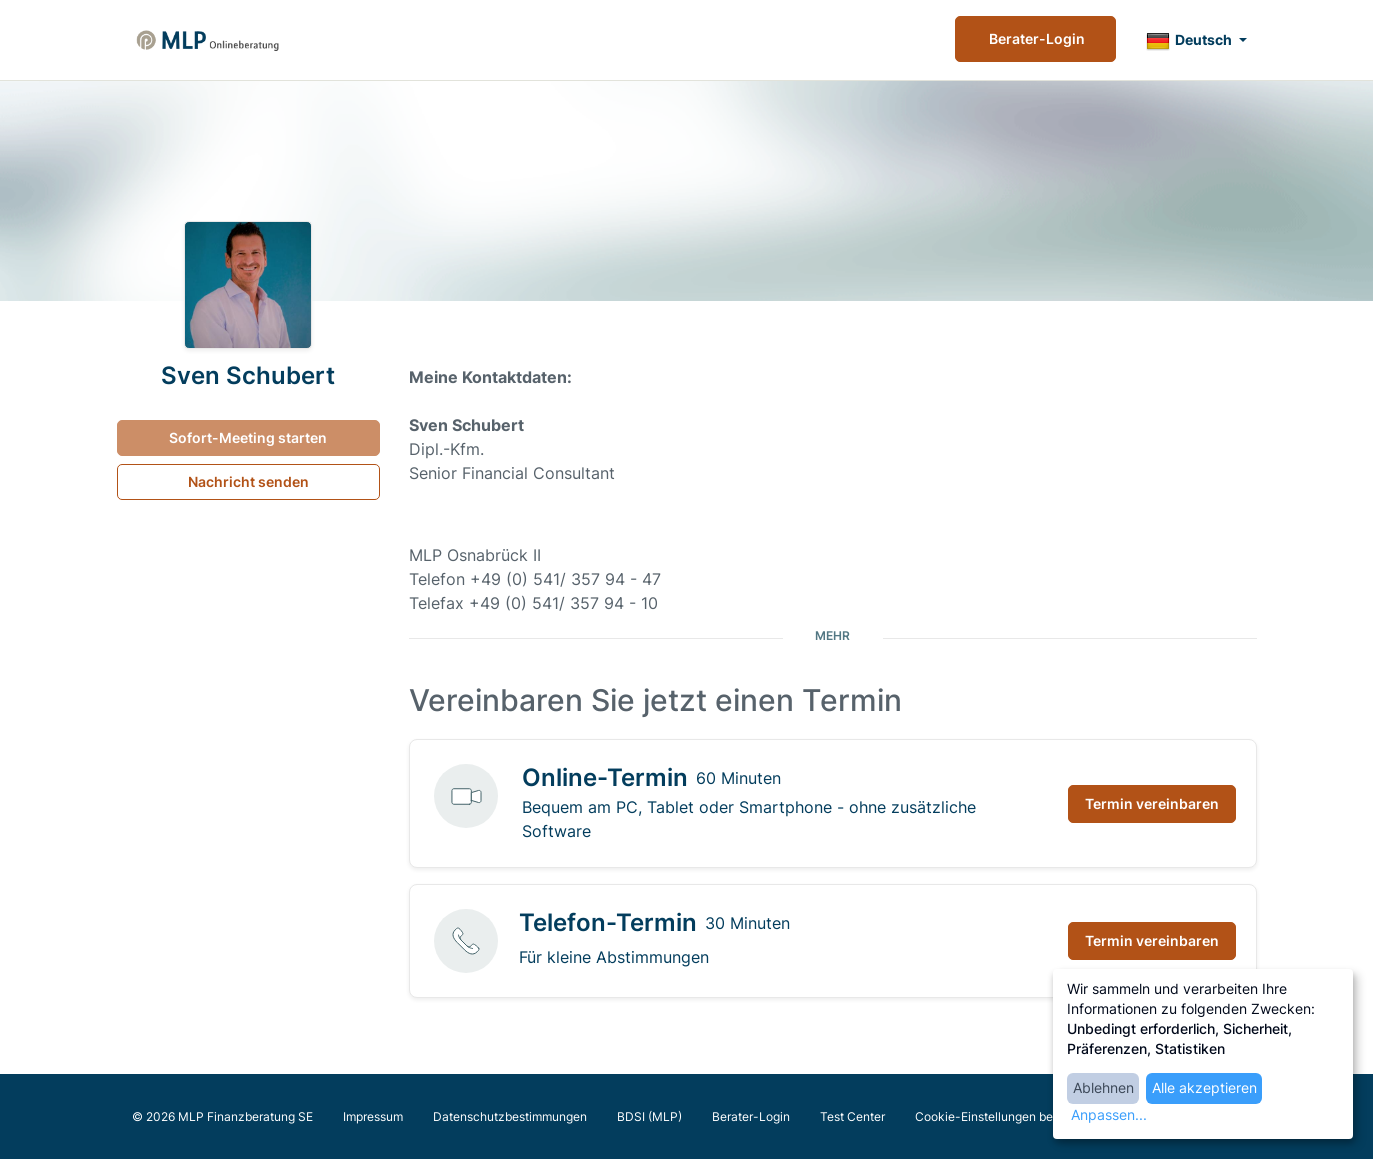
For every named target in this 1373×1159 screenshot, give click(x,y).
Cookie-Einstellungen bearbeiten (1007, 1116)
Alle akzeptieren (1204, 1087)
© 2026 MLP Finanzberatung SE (222, 1116)
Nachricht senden (248, 481)
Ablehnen (1103, 1087)
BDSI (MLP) (649, 1116)
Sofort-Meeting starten (248, 437)
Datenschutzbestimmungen (510, 1116)
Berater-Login (1035, 38)
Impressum (373, 1116)
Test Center (852, 1116)
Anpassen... (1109, 1114)
